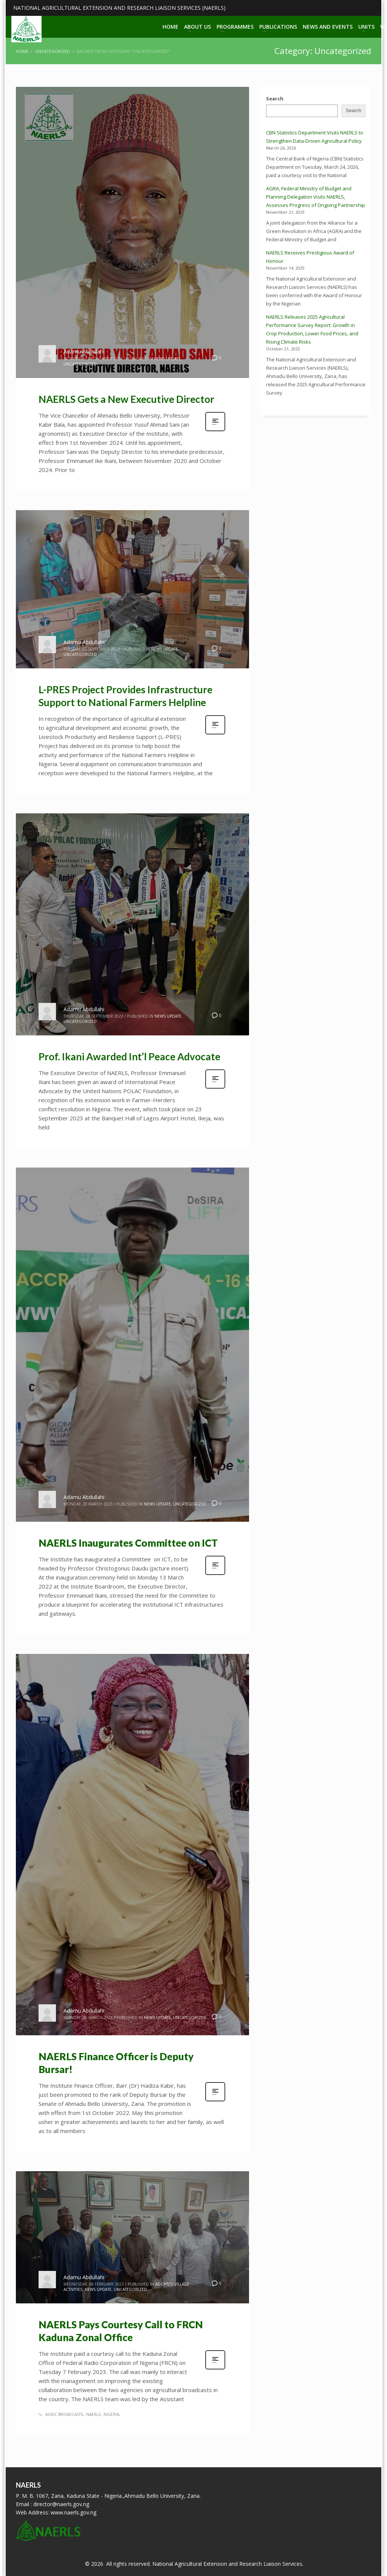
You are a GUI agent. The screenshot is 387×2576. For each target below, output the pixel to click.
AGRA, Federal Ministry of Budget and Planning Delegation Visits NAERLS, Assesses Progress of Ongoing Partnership (315, 196)
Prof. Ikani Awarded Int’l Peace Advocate (129, 1056)
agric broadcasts (64, 2414)
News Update (167, 358)
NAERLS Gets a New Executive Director (126, 399)
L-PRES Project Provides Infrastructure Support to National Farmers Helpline (125, 695)
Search (274, 98)
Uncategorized (80, 364)
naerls (93, 2414)
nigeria (111, 2414)
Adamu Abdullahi (83, 351)
